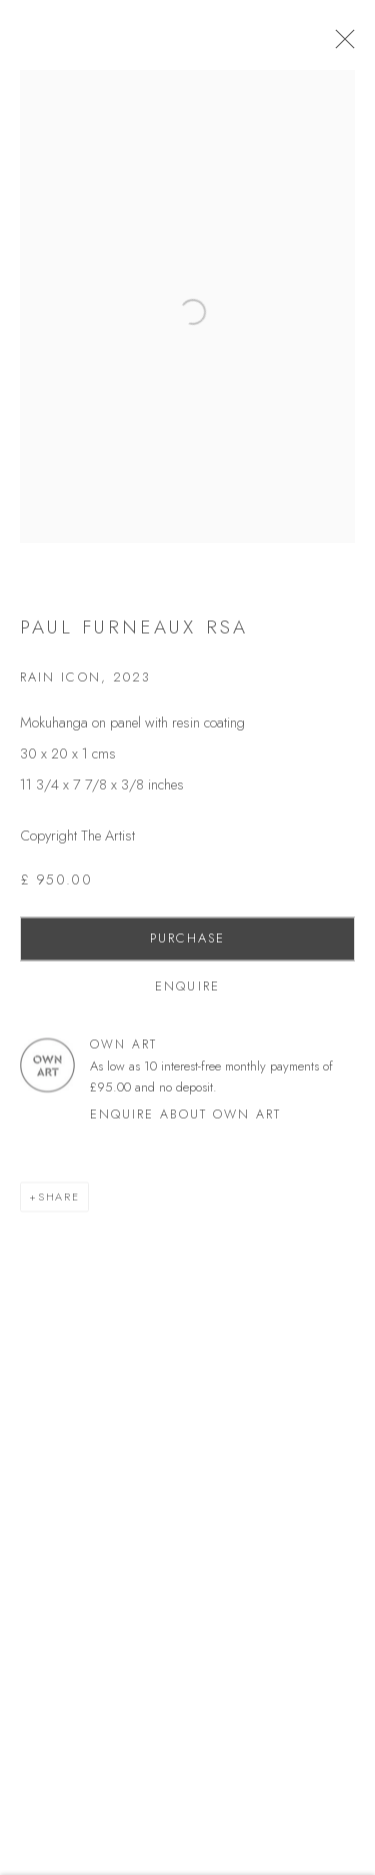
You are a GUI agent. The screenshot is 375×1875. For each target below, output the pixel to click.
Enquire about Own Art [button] (185, 1123)
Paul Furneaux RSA (134, 635)
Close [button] (354, 45)
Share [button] (59, 1205)
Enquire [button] (187, 994)
